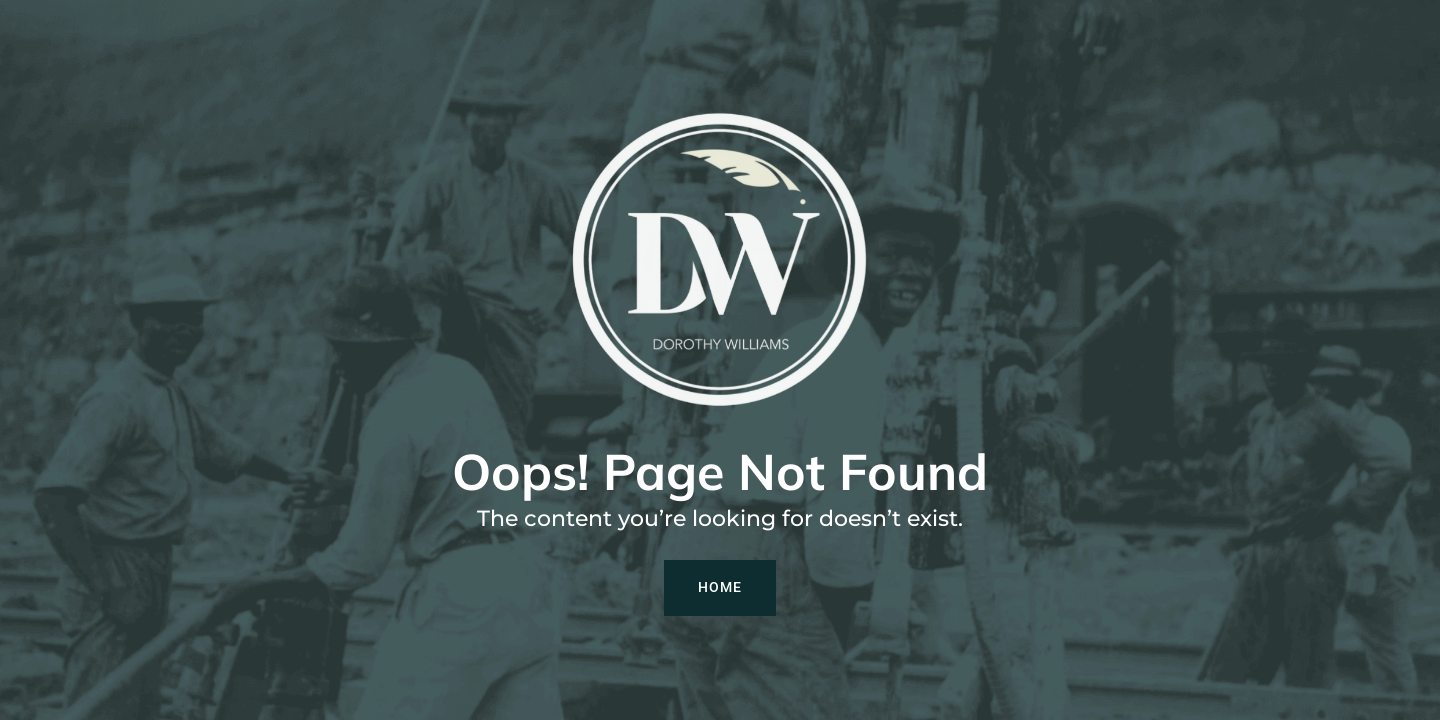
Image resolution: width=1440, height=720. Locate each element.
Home (720, 587)
